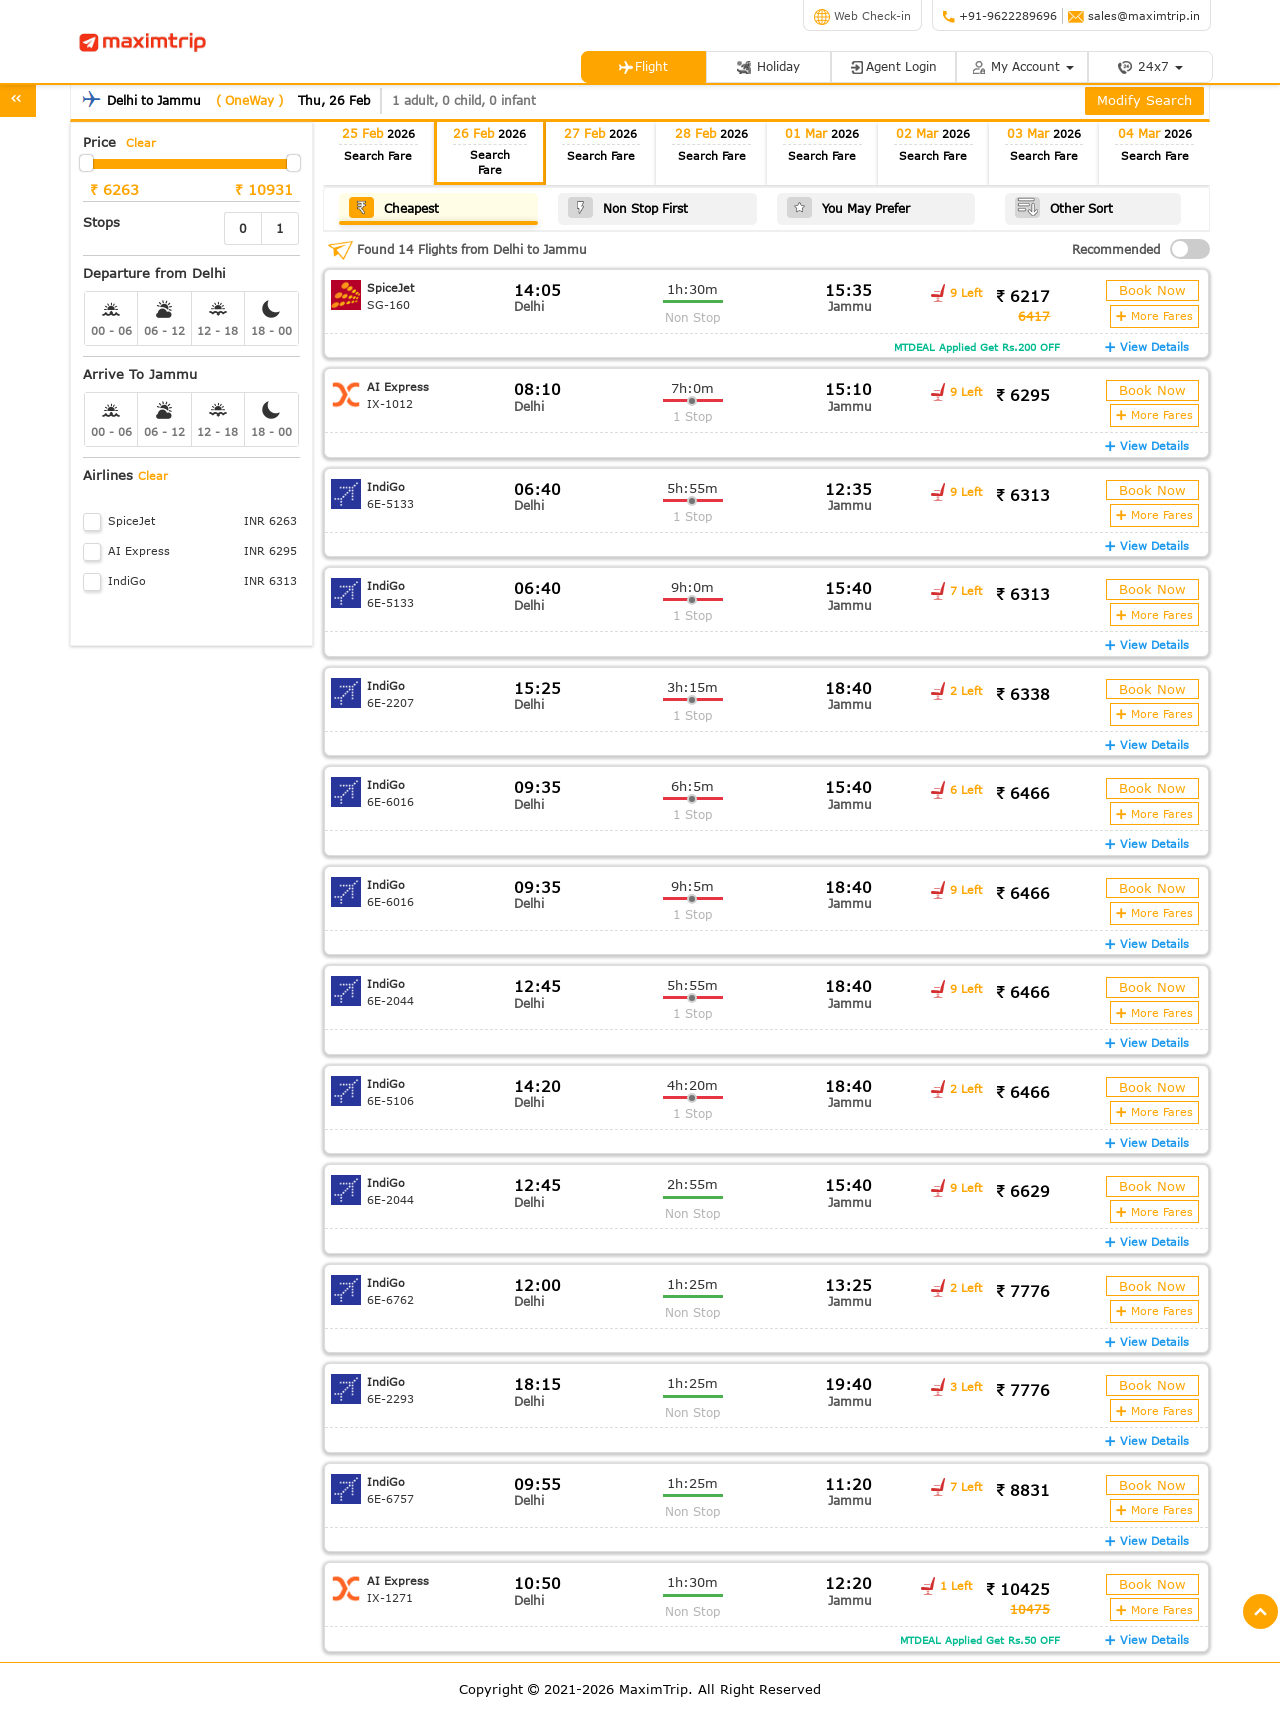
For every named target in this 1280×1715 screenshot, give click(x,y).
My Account (1022, 66)
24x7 (1150, 66)
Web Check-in (862, 15)
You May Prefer (847, 206)
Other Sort (1063, 206)
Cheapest (394, 206)
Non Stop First (627, 206)
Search (378, 155)
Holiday (768, 66)
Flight (643, 66)
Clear (141, 142)
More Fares (1155, 314)
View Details (1148, 344)
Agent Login (893, 66)
